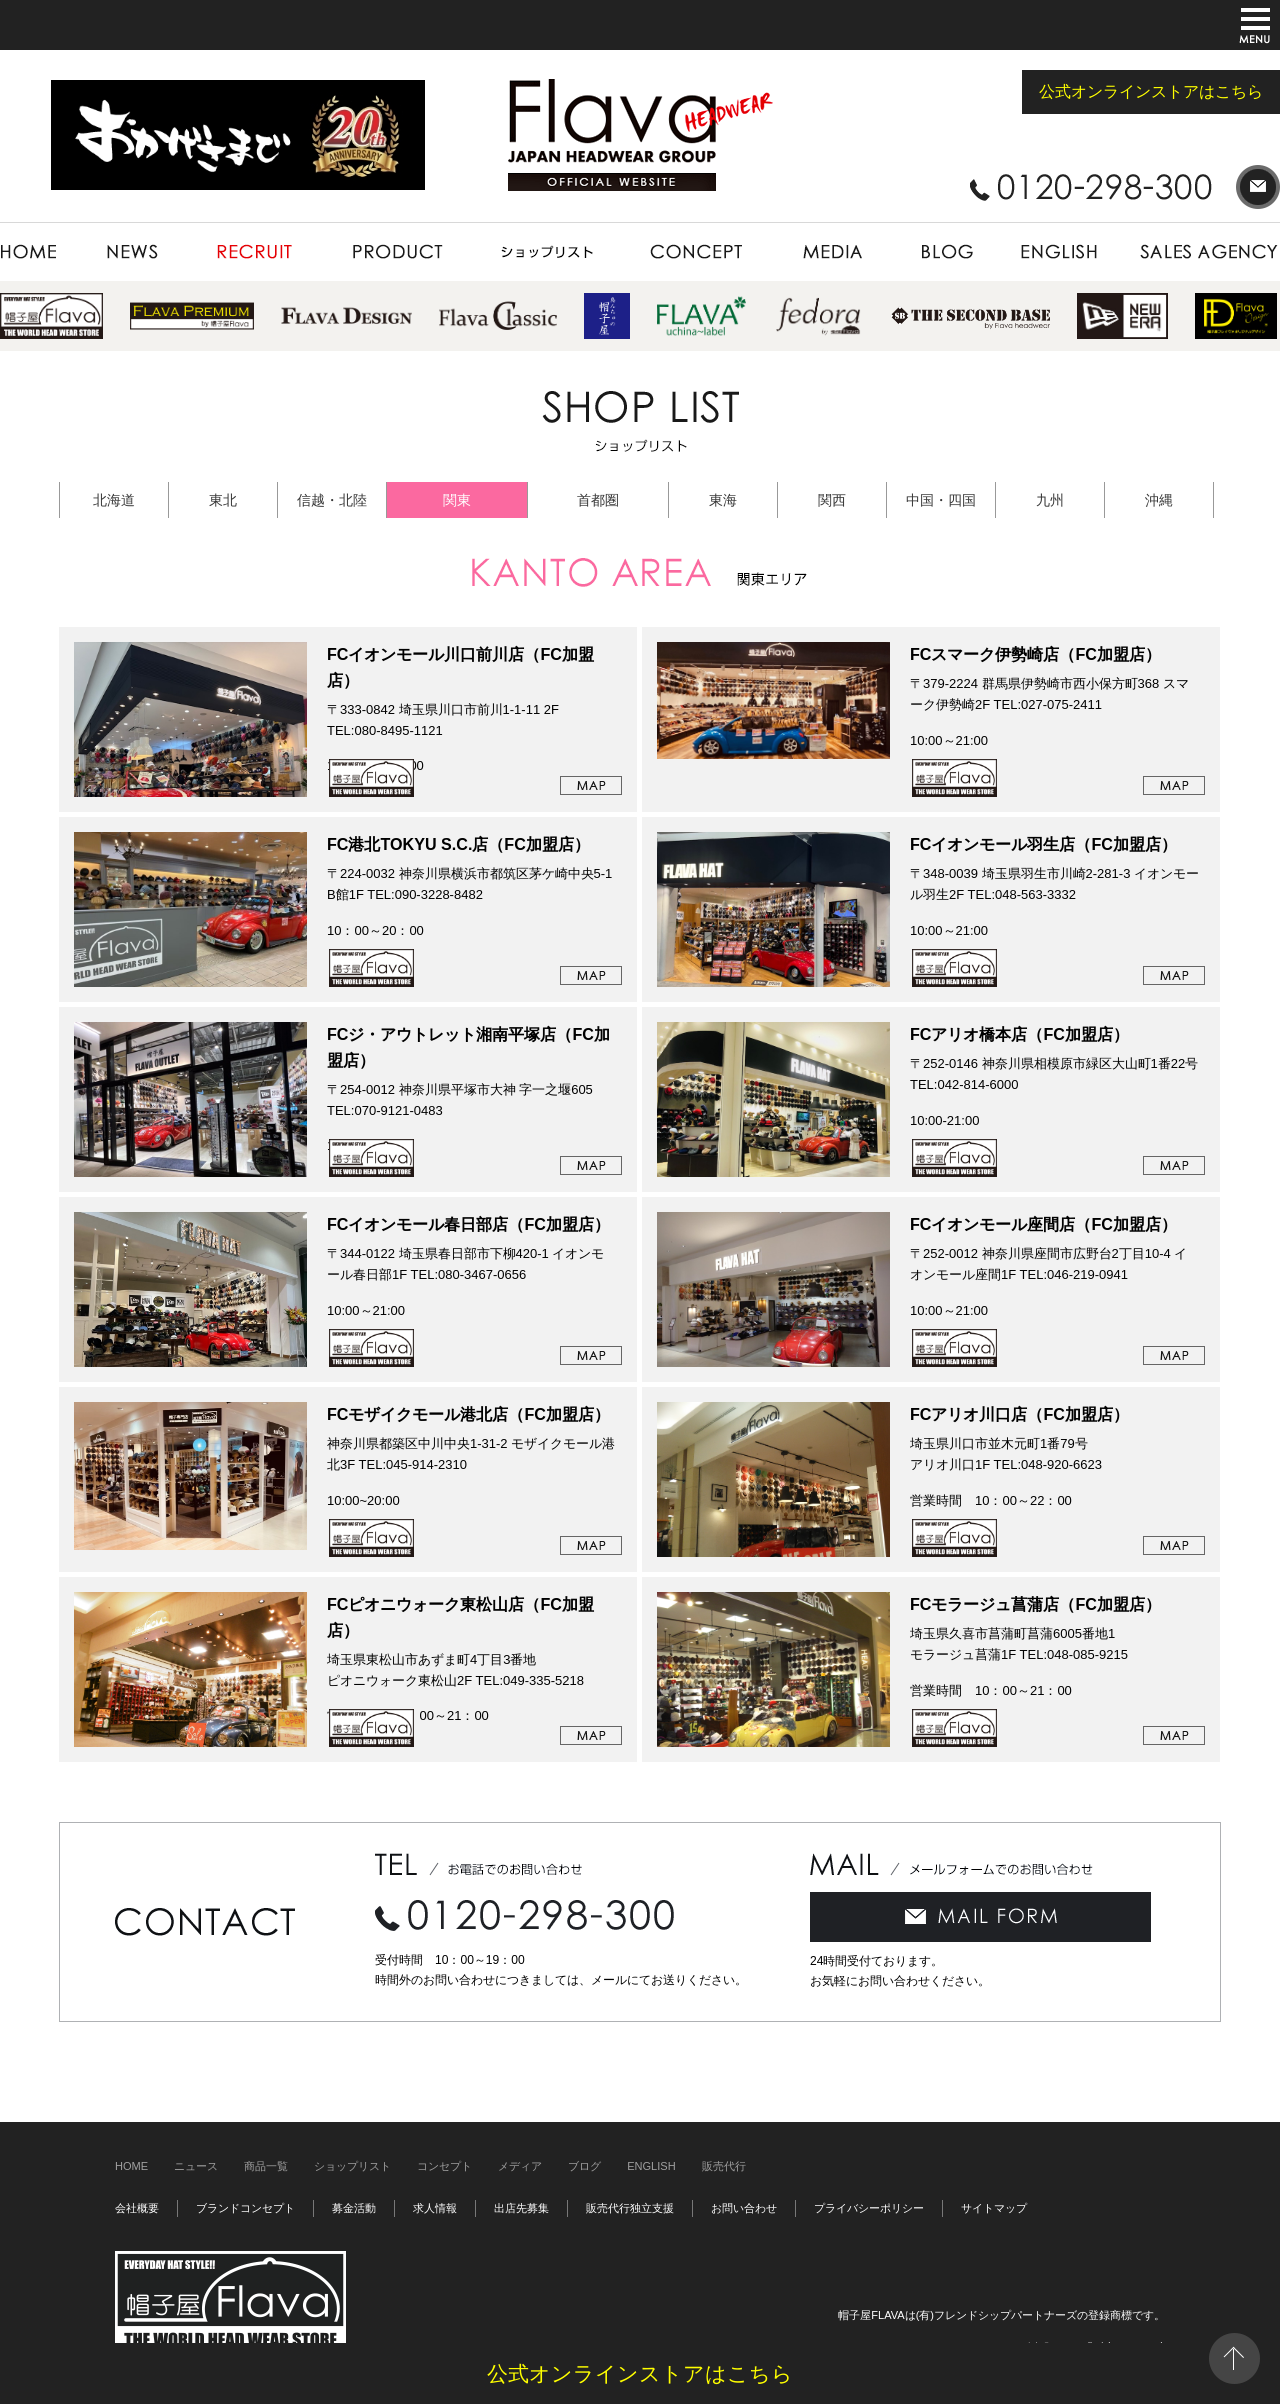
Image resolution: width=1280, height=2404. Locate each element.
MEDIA (831, 252)
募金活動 (354, 2208)
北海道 (114, 500)
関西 (832, 500)
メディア (520, 2166)
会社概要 (137, 2208)
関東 (457, 500)
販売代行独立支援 (630, 2208)
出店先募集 (521, 2208)
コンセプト (444, 2166)
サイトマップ (994, 2208)
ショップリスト (352, 2166)
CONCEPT (695, 252)
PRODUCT (397, 252)
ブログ (584, 2166)
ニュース (196, 2166)
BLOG (947, 252)
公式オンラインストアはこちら (1151, 91)
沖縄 (1159, 500)
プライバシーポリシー (869, 2208)
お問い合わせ (744, 2208)
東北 (223, 500)
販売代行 (724, 2166)
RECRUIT (255, 252)
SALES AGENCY (1200, 252)
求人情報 (435, 2208)
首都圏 (598, 500)
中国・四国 (941, 500)
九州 (1050, 500)
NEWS (134, 252)
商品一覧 (266, 2166)
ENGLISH (1061, 252)
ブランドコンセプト (245, 2208)
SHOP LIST (547, 252)
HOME (40, 252)
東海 (723, 500)
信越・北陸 (332, 500)
